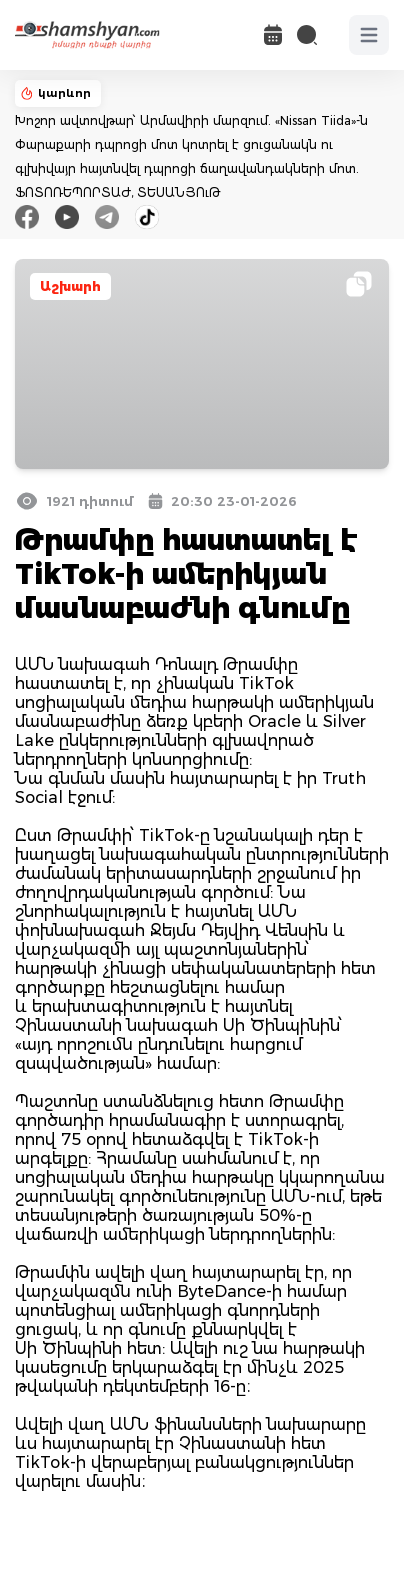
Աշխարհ (70, 286)
